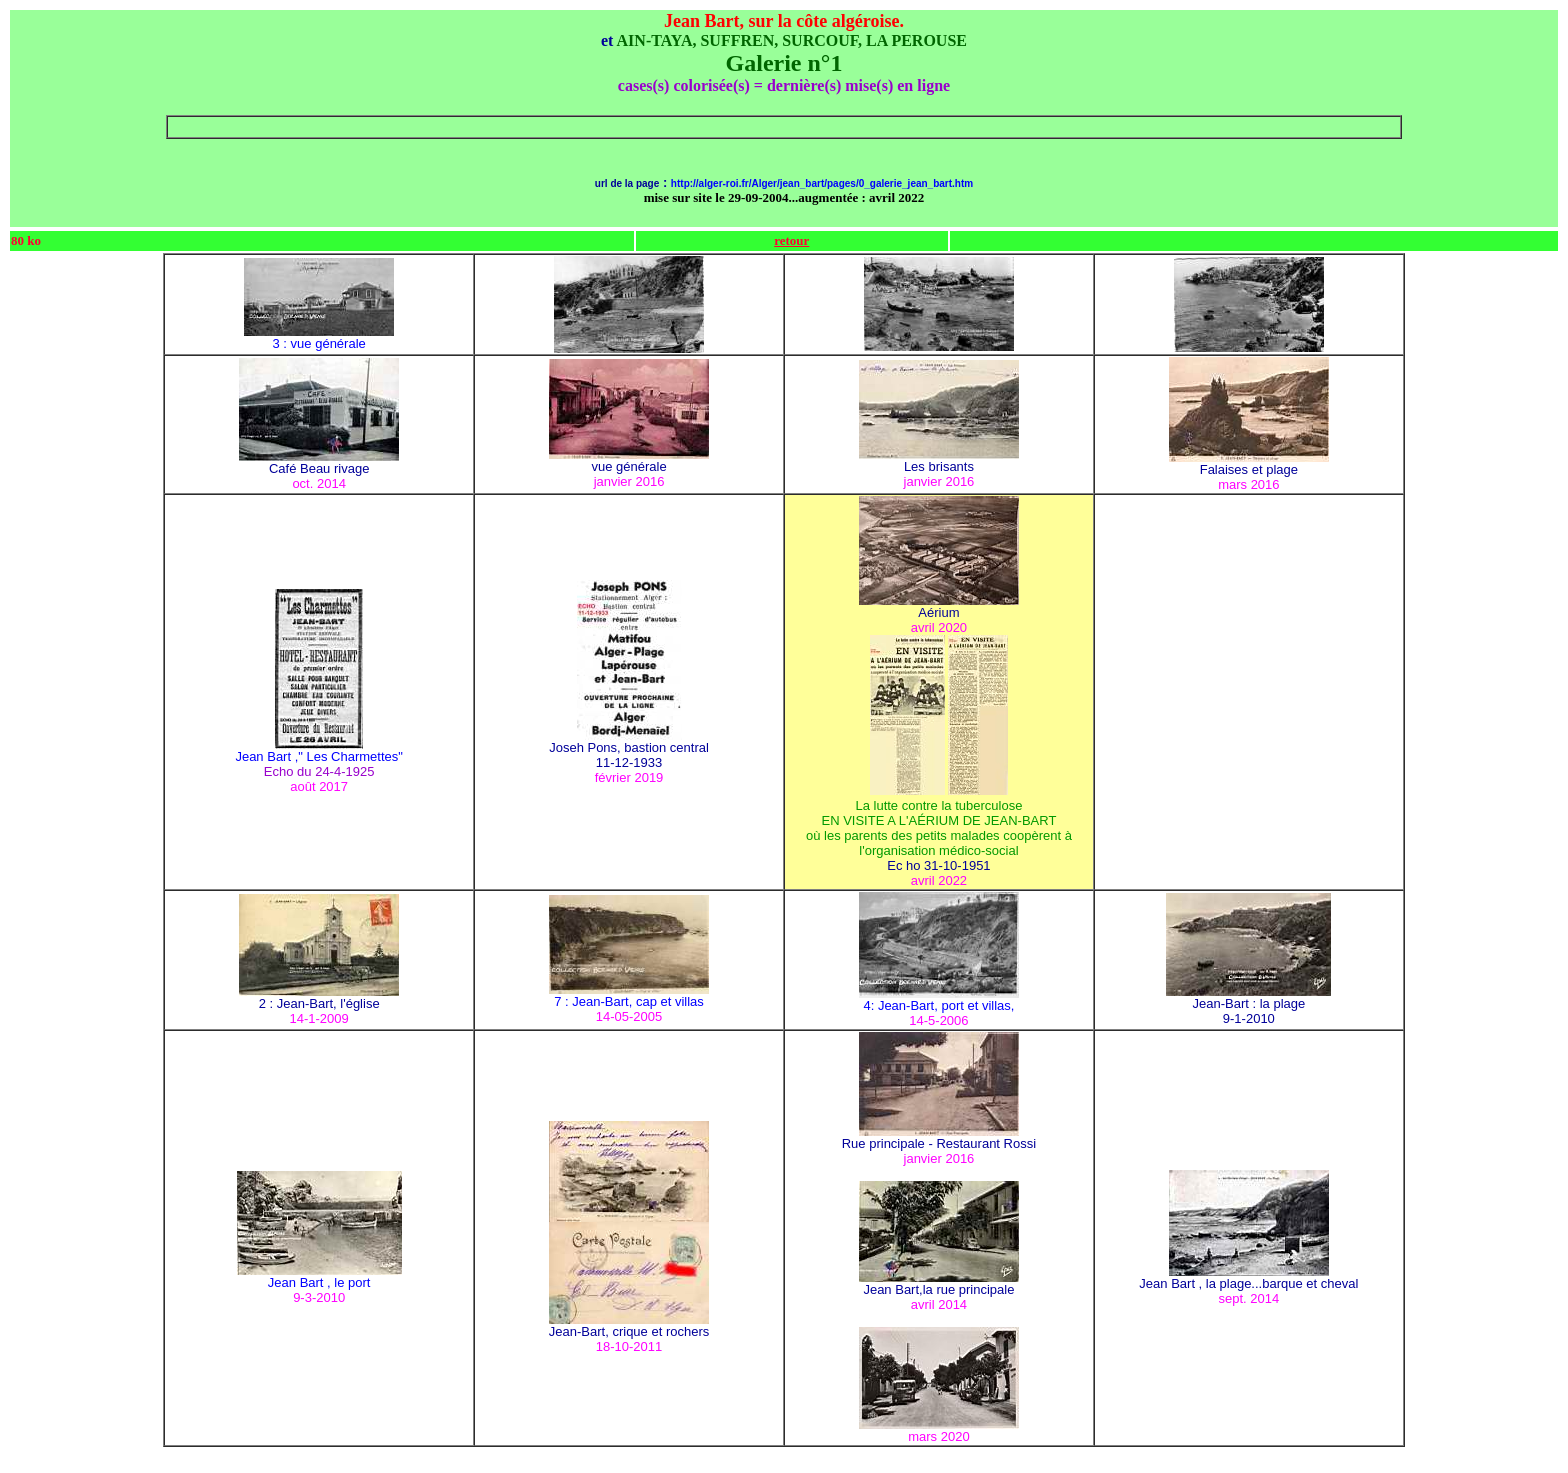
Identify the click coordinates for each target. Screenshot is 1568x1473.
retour (791, 240)
